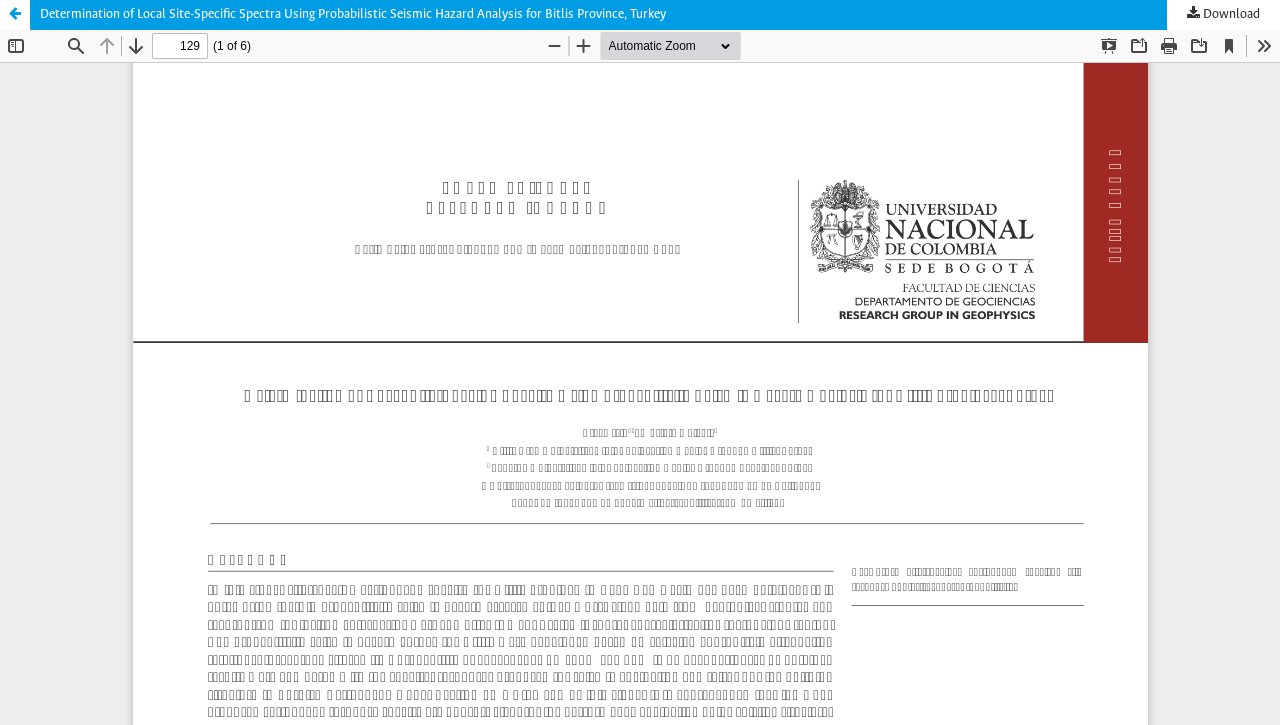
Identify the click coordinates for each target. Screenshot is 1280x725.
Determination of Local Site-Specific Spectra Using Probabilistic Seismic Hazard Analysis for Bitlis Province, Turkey (353, 14)
